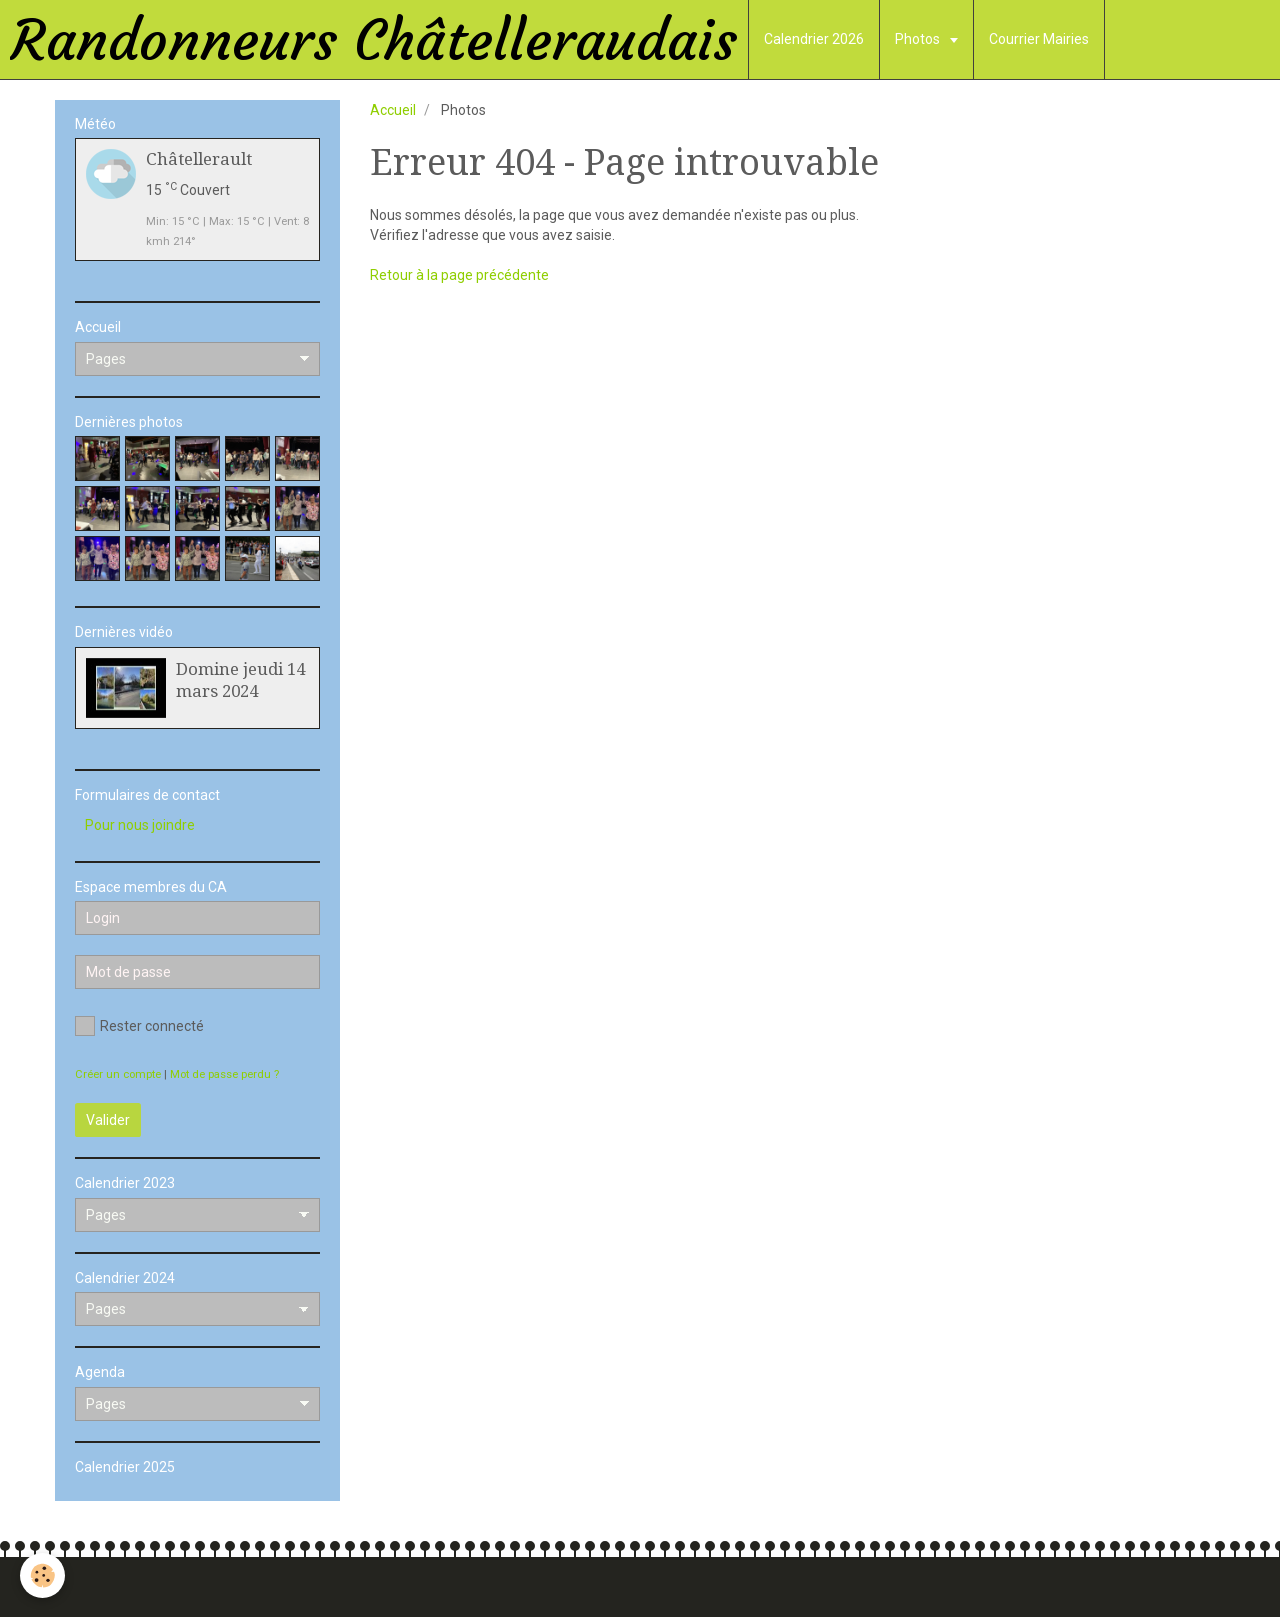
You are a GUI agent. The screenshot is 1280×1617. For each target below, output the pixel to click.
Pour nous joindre (140, 825)
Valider (108, 1120)
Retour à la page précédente (459, 275)
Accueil (393, 110)
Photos (919, 39)
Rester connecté (139, 1026)
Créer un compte (118, 1074)
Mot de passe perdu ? (224, 1074)
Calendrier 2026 (814, 39)
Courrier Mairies (1039, 39)
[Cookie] (42, 1575)
